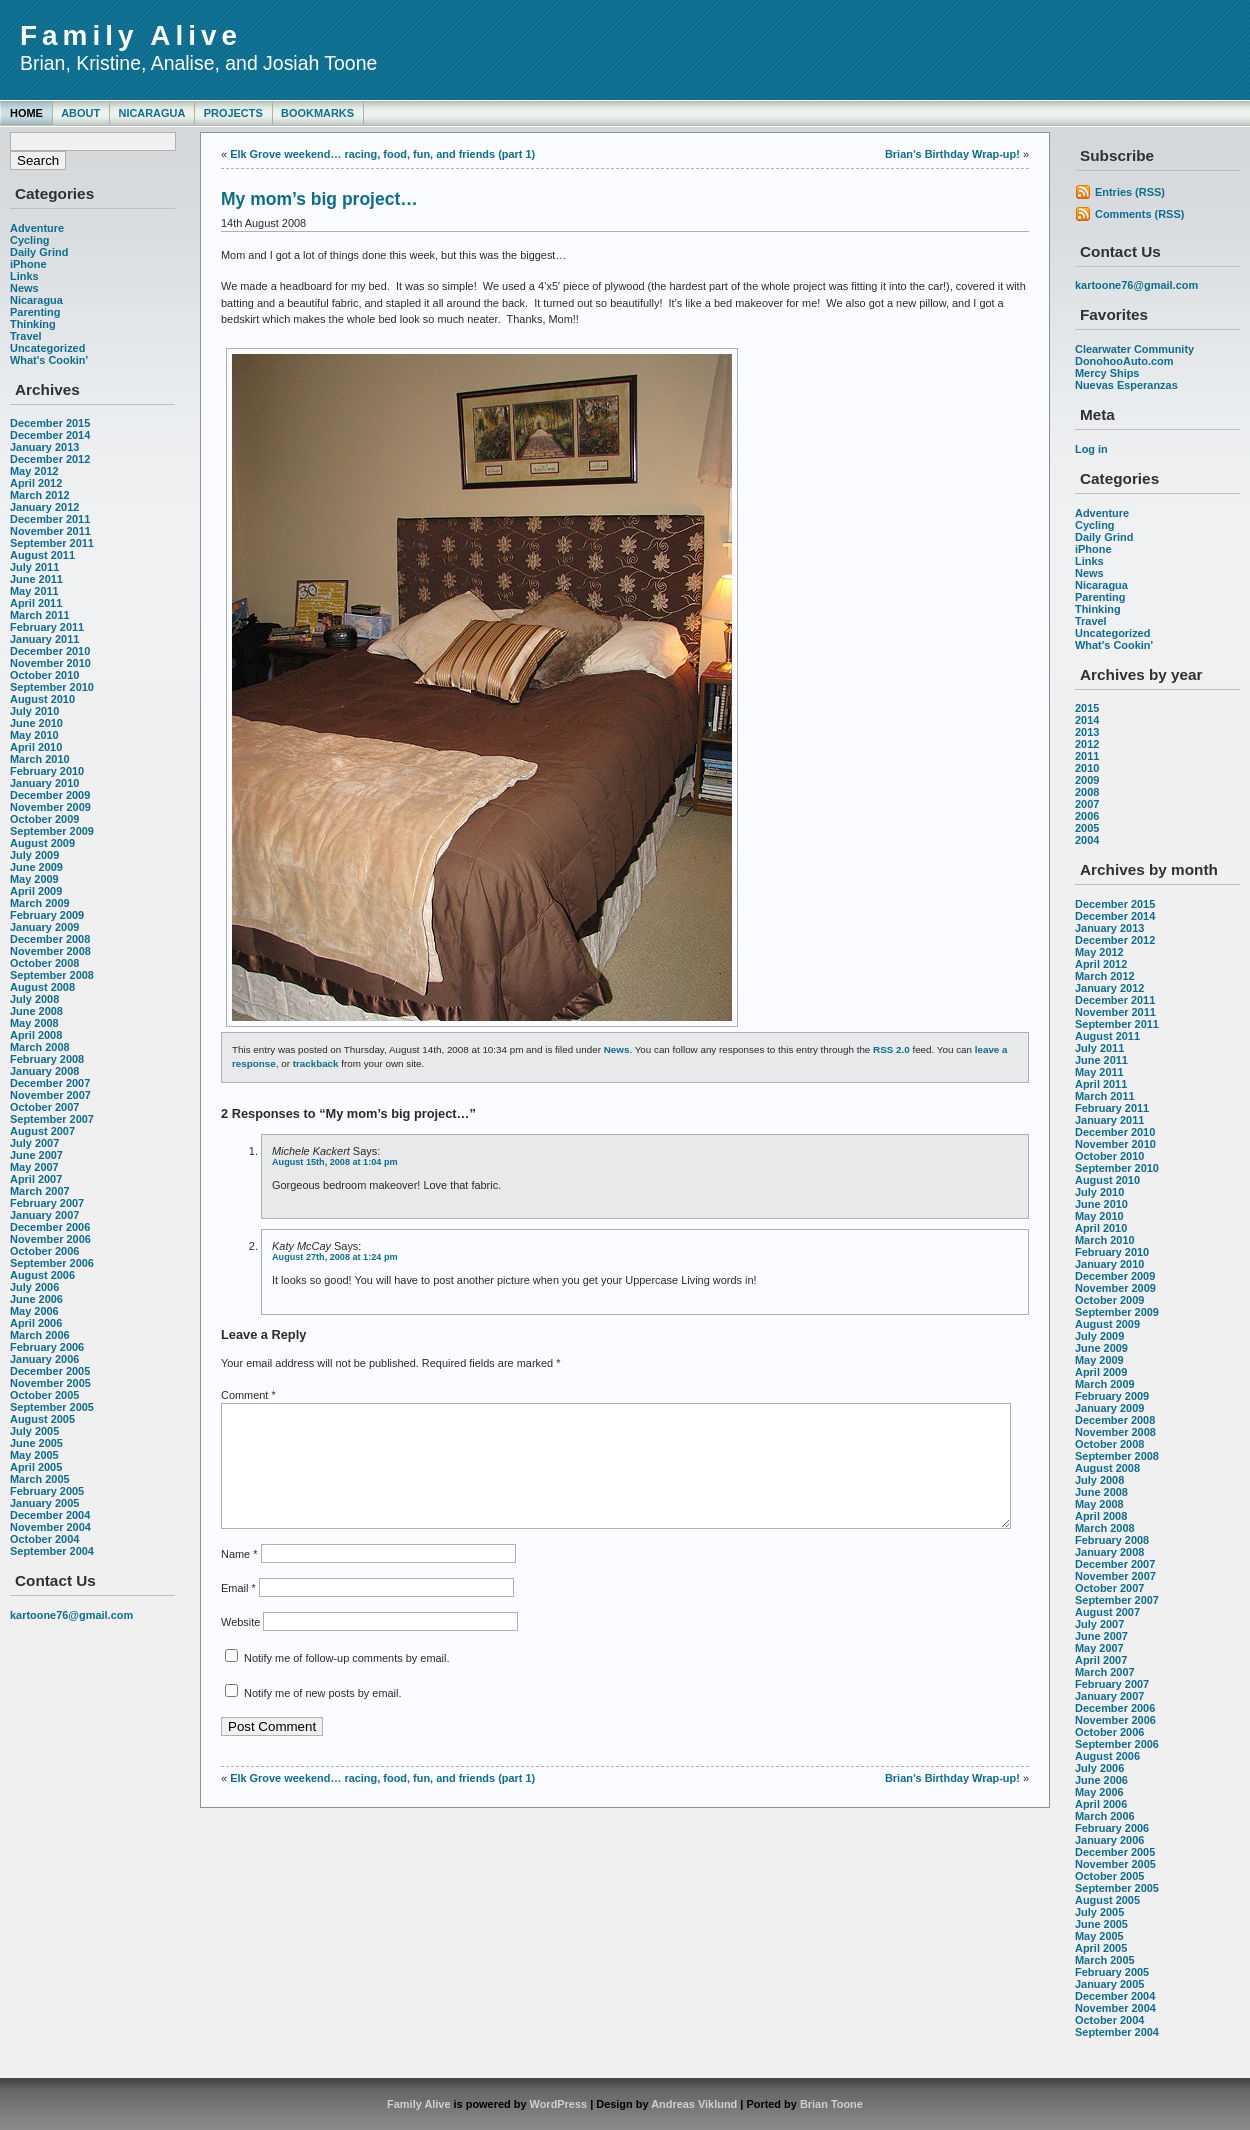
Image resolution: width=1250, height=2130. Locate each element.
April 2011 (36, 603)
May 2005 (34, 1455)
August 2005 (42, 1419)
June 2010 (36, 723)
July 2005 (34, 1431)
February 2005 (47, 1491)
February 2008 (47, 1059)
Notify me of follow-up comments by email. (346, 1682)
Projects (233, 113)
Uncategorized (47, 348)
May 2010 (34, 735)
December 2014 (50, 435)
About (80, 113)
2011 (1087, 756)
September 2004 (52, 1551)
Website (240, 1646)
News (24, 288)
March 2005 (40, 1479)
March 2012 (40, 495)
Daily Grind (39, 252)
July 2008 (34, 999)
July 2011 (34, 567)
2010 (1087, 768)
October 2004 (44, 1539)
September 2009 (52, 831)
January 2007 (44, 1215)
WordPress (559, 2104)
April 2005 (36, 1467)
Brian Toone (831, 2104)
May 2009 (34, 879)
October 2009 (44, 819)
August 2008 (42, 987)
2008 (1087, 792)
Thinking (33, 324)
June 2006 (36, 1299)
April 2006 (36, 1323)
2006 (1087, 816)
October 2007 (44, 1107)
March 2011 (40, 615)
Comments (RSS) (1139, 214)
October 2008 (44, 963)
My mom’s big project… (319, 199)
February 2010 (47, 771)
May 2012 (34, 471)
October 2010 (44, 675)
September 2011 (52, 543)
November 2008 (50, 951)
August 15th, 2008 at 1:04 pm (335, 1162)
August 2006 (42, 1275)
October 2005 (44, 1395)
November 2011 (50, 531)
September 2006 (52, 1263)
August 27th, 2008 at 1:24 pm (335, 1257)
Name (239, 1578)
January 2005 (44, 1503)
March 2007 (40, 1191)
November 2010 (50, 663)
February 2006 (47, 1347)
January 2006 (44, 1359)
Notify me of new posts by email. (322, 1717)
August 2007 (42, 1131)
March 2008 (40, 1047)
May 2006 (34, 1311)
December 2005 (50, 1371)
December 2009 (50, 795)
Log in (1091, 449)
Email (238, 1612)
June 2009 (36, 867)
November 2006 (50, 1239)
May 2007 (34, 1167)
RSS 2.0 (891, 1049)
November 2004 (50, 1527)
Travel (26, 336)
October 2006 (44, 1251)
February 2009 (47, 915)
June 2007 (36, 1155)
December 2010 (50, 651)
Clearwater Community (1134, 349)
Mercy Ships (1107, 373)
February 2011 (47, 627)
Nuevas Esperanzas (1126, 385)
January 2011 (44, 639)
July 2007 (34, 1143)
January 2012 (44, 507)
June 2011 (36, 579)
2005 (1087, 828)
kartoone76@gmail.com (71, 1615)
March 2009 (40, 903)
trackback (316, 1063)
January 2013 (44, 447)
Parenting (35, 312)
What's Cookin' (49, 360)
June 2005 (36, 1443)
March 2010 (40, 759)
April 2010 (36, 747)
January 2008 (44, 1071)
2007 (1087, 804)
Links (24, 276)
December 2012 (50, 459)
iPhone (28, 264)
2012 (1087, 744)
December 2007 (50, 1083)
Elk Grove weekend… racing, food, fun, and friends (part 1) (382, 154)
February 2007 (47, 1203)
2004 (1087, 840)
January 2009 (44, 927)
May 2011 (34, 591)
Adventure (37, 228)
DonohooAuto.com (1124, 361)
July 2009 (34, 855)
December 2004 (50, 1515)
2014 (1087, 720)
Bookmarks (317, 113)
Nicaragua (151, 113)
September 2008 (52, 975)
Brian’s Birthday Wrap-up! (952, 154)
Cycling (30, 240)
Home (26, 113)
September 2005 (52, 1407)
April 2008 (36, 1035)
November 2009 (50, 807)
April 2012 (36, 483)
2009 (1087, 780)
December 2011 (50, 519)
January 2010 (44, 783)
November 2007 (50, 1095)
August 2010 (42, 699)
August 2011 (42, 555)
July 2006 (34, 1287)
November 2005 (50, 1383)
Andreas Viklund (694, 2104)
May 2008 (34, 1023)
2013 (1087, 732)
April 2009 (36, 891)
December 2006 (50, 1227)
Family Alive (131, 35)
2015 (1087, 708)
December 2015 (50, 423)
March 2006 (40, 1335)
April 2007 (36, 1179)
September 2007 (52, 1119)
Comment (248, 1395)
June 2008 (36, 1011)
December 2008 (50, 939)
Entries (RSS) (1130, 192)
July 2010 (34, 711)
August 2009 (42, 843)
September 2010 (52, 687)
